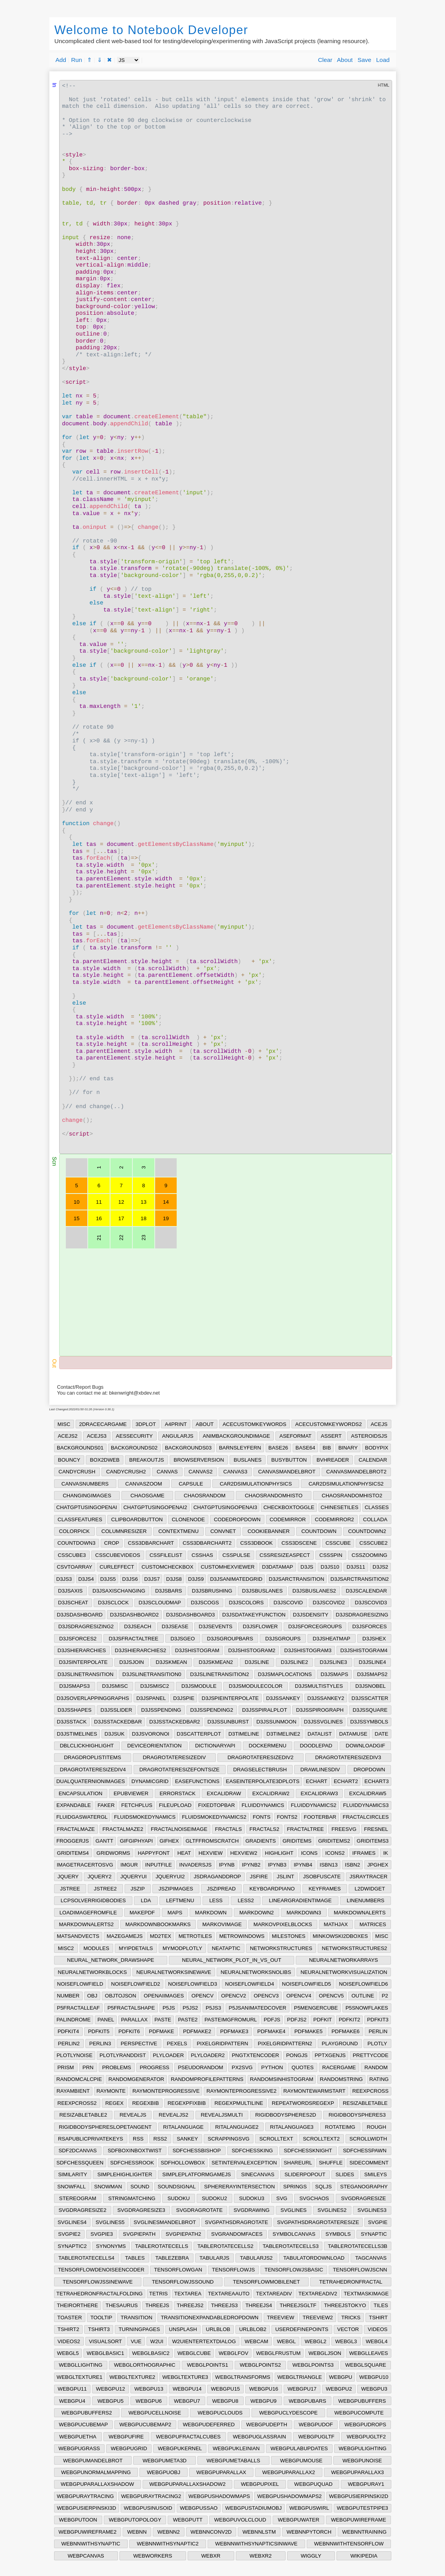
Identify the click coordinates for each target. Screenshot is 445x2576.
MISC (64, 1424)
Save (364, 59)
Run (76, 59)
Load (382, 59)
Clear (325, 59)
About (345, 59)
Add (61, 59)
